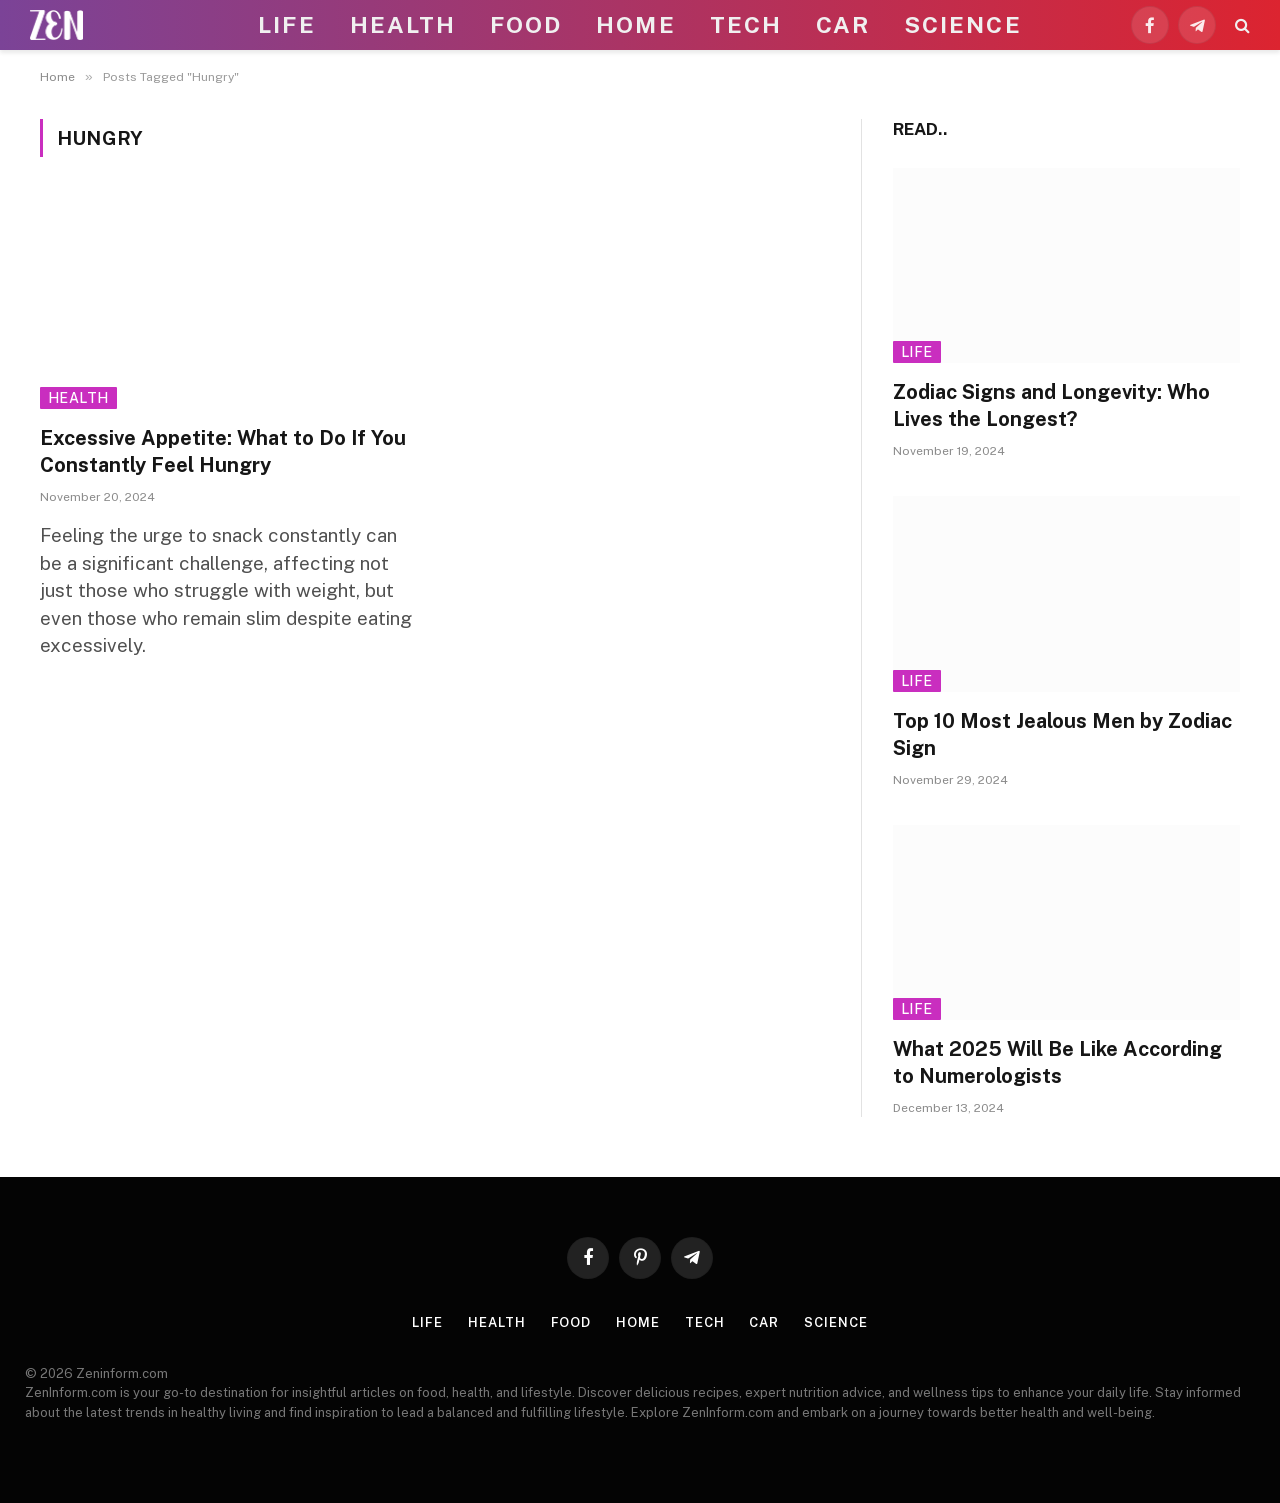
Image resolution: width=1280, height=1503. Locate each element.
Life (286, 24)
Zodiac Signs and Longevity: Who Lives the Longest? (1051, 405)
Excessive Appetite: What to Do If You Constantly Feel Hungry (223, 451)
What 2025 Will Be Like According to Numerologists (1057, 1062)
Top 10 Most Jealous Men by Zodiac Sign (1062, 734)
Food (526, 24)
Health (403, 24)
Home (635, 24)
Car (843, 24)
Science (963, 24)
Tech (746, 24)
